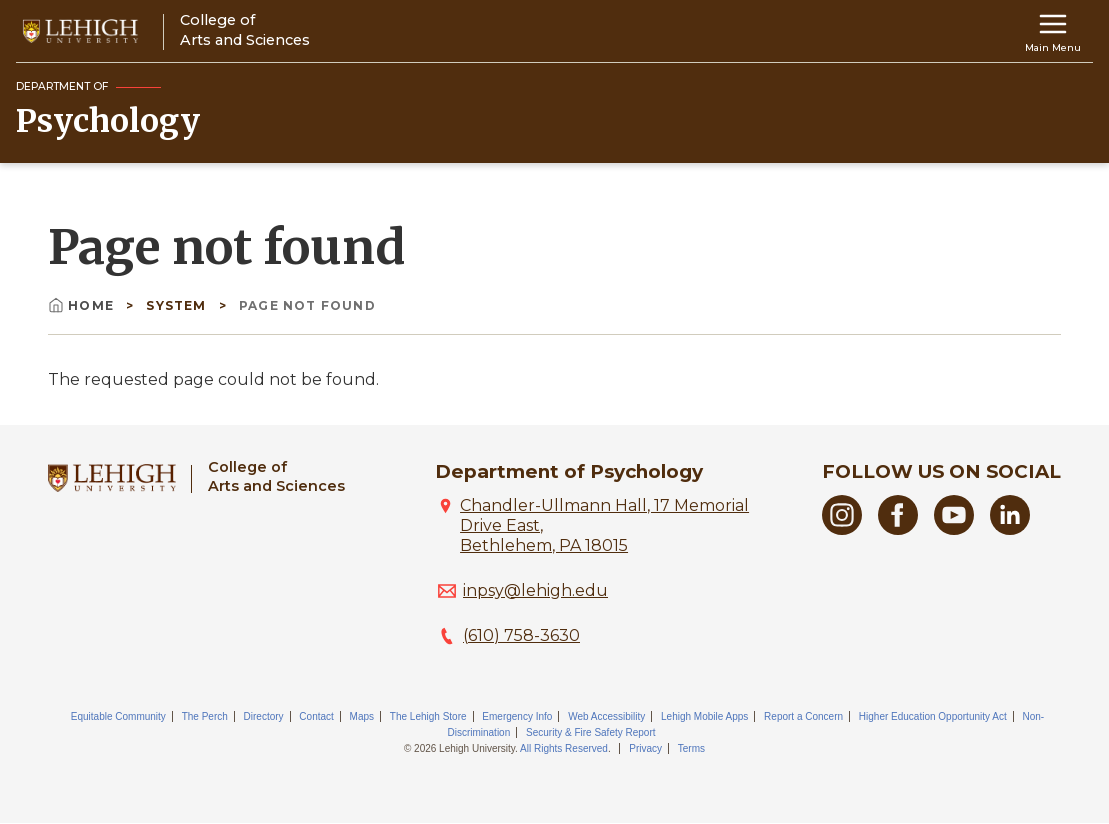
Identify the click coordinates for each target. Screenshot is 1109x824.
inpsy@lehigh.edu (535, 590)
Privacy (645, 748)
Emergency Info (517, 716)
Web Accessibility (606, 716)
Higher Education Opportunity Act (933, 716)
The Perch (205, 716)
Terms (691, 748)
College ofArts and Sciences (276, 476)
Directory (264, 716)
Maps (362, 716)
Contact (316, 716)
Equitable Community (118, 716)
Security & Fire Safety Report (591, 732)
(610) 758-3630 (521, 635)
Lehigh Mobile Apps (704, 716)
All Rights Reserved (564, 748)
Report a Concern (803, 716)
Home (83, 305)
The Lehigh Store (428, 716)
